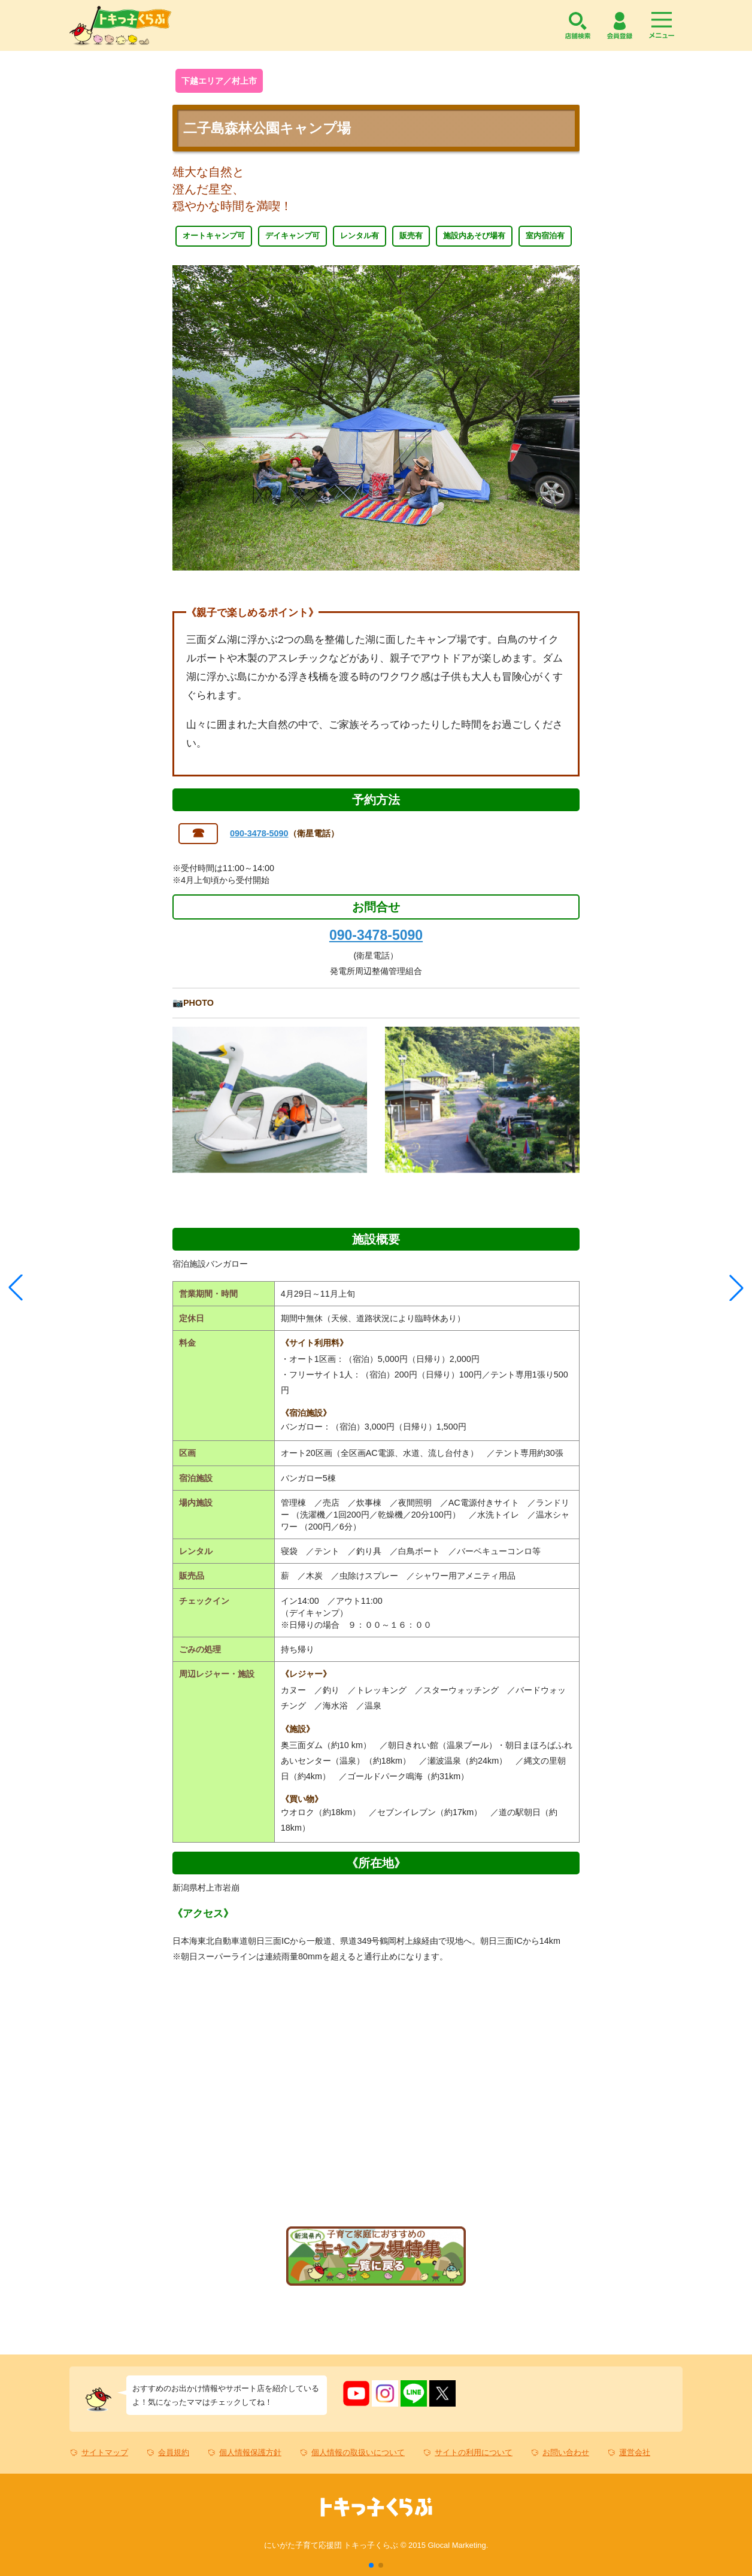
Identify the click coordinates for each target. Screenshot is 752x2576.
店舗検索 (578, 25)
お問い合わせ (565, 2452)
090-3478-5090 (259, 833)
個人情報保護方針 (250, 2452)
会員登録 (620, 25)
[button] (371, 2565)
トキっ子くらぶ (120, 25)
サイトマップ (104, 2452)
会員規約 (173, 2452)
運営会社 (634, 2452)
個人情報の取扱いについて (358, 2452)
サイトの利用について (474, 2452)
